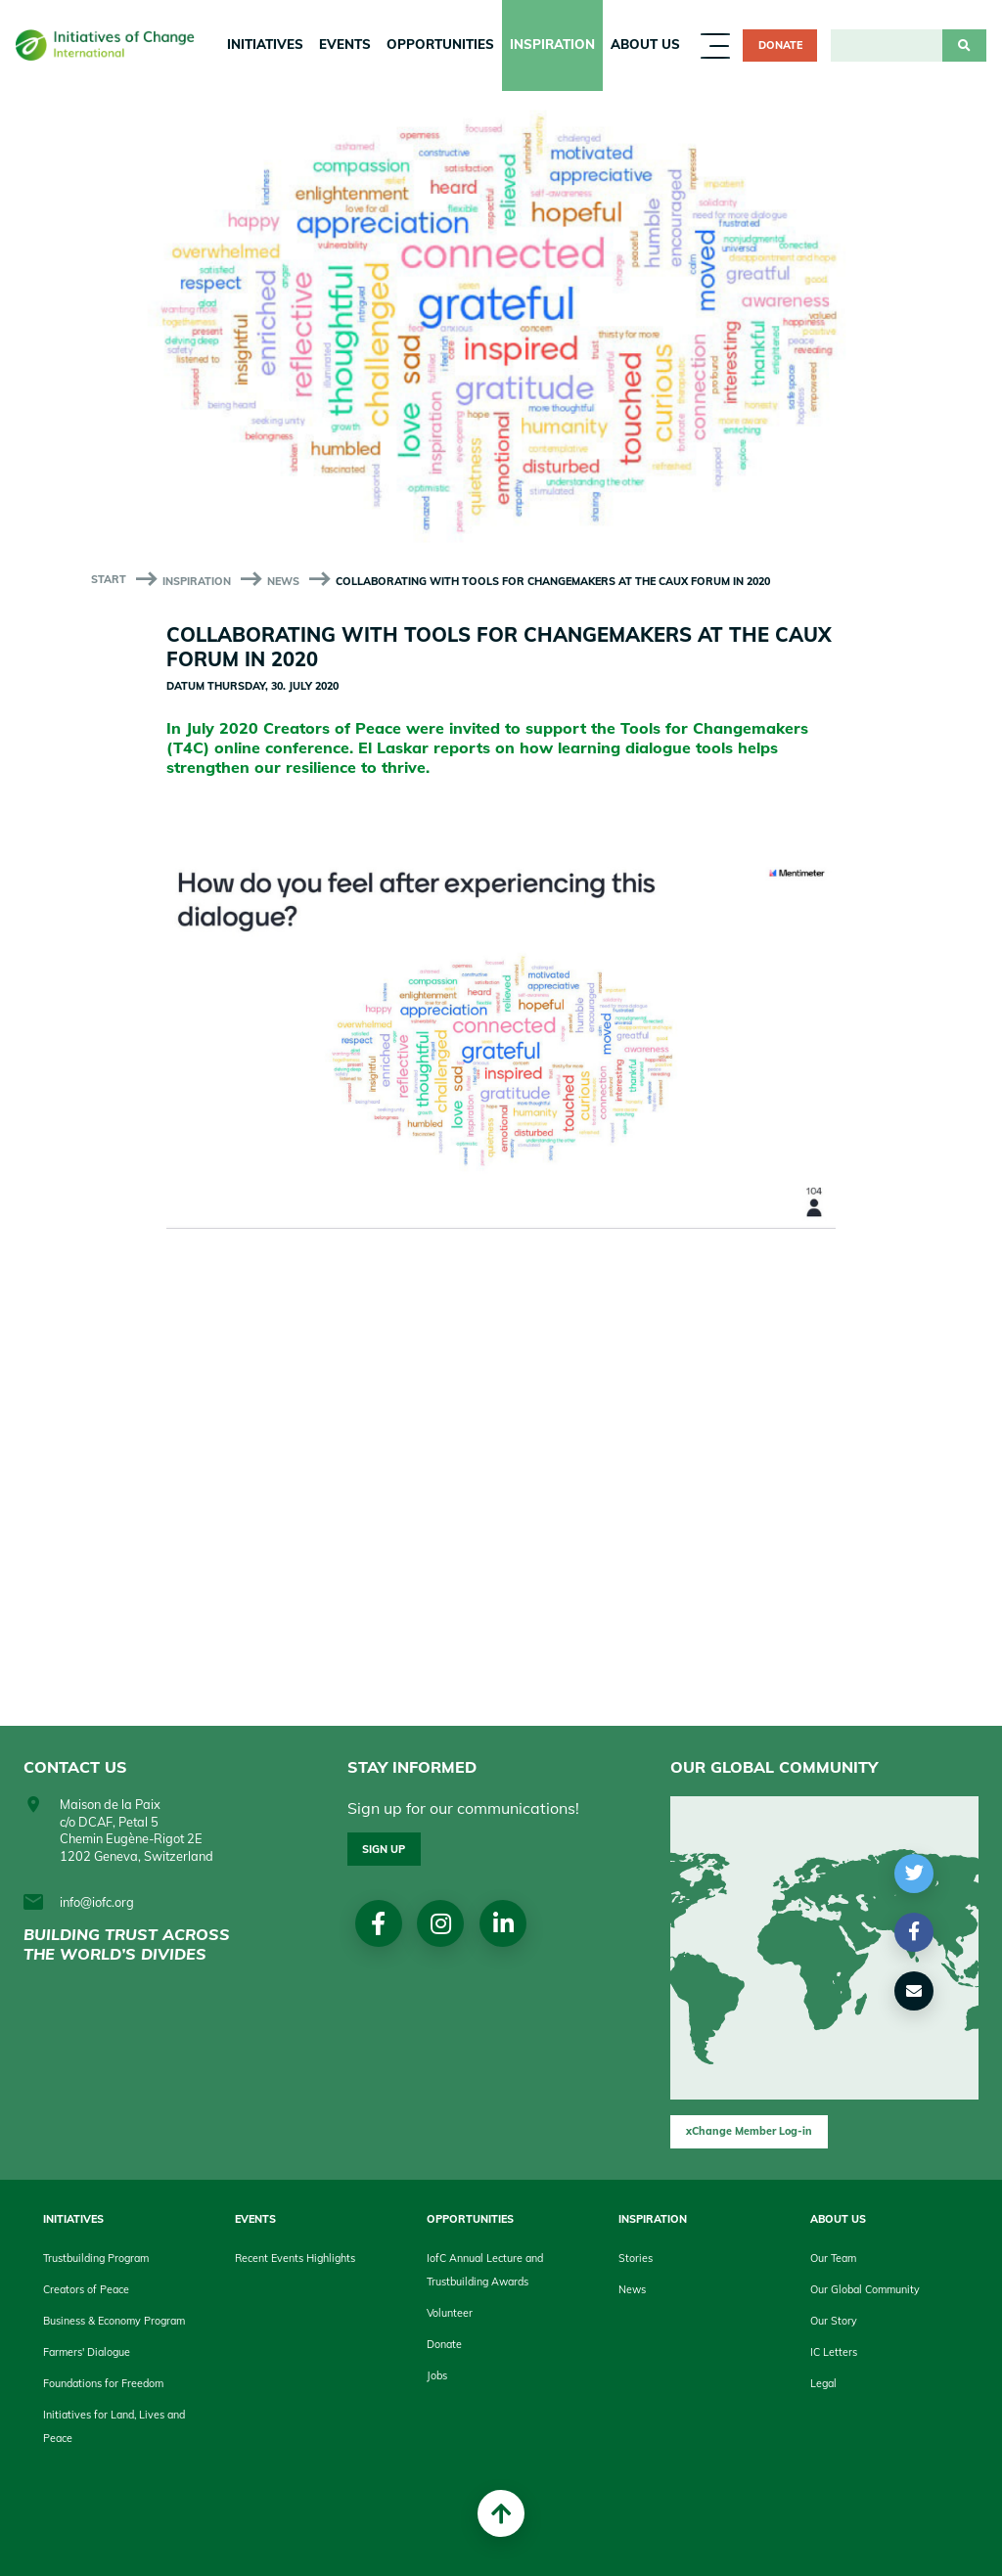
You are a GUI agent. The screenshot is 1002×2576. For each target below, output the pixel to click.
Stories (635, 2258)
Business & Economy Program (114, 2320)
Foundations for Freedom (103, 2383)
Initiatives (265, 44)
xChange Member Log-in (749, 2131)
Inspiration (552, 44)
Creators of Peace (86, 2289)
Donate (780, 45)
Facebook (378, 1923)
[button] (914, 1873)
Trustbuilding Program (96, 2258)
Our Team (833, 2258)
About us (645, 44)
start (108, 579)
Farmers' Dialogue (86, 2352)
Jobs (437, 2375)
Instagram (441, 1923)
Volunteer (450, 2313)
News (283, 581)
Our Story (833, 2320)
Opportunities (440, 44)
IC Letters (833, 2352)
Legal (823, 2383)
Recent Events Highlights (295, 2258)
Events (345, 44)
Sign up (383, 1849)
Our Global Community (865, 2289)
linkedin (503, 1923)
